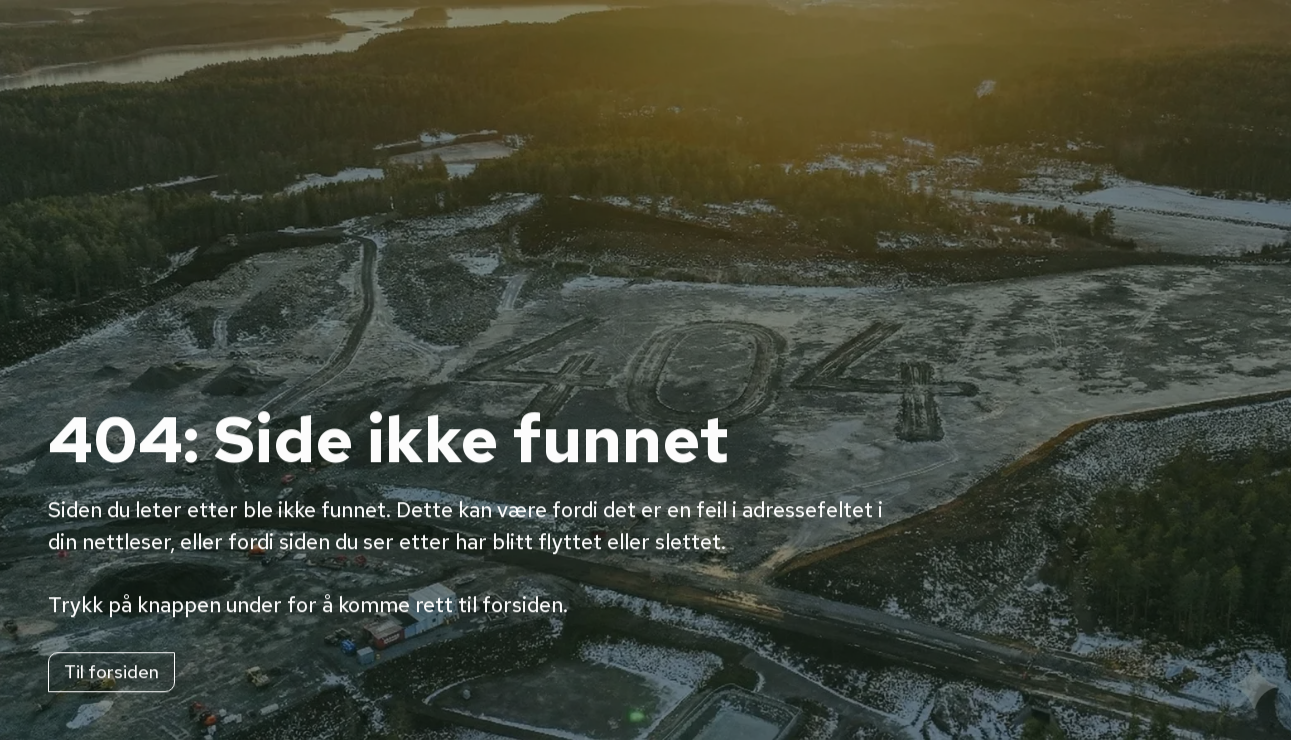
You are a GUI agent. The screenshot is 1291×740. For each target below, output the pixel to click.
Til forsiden (111, 673)
